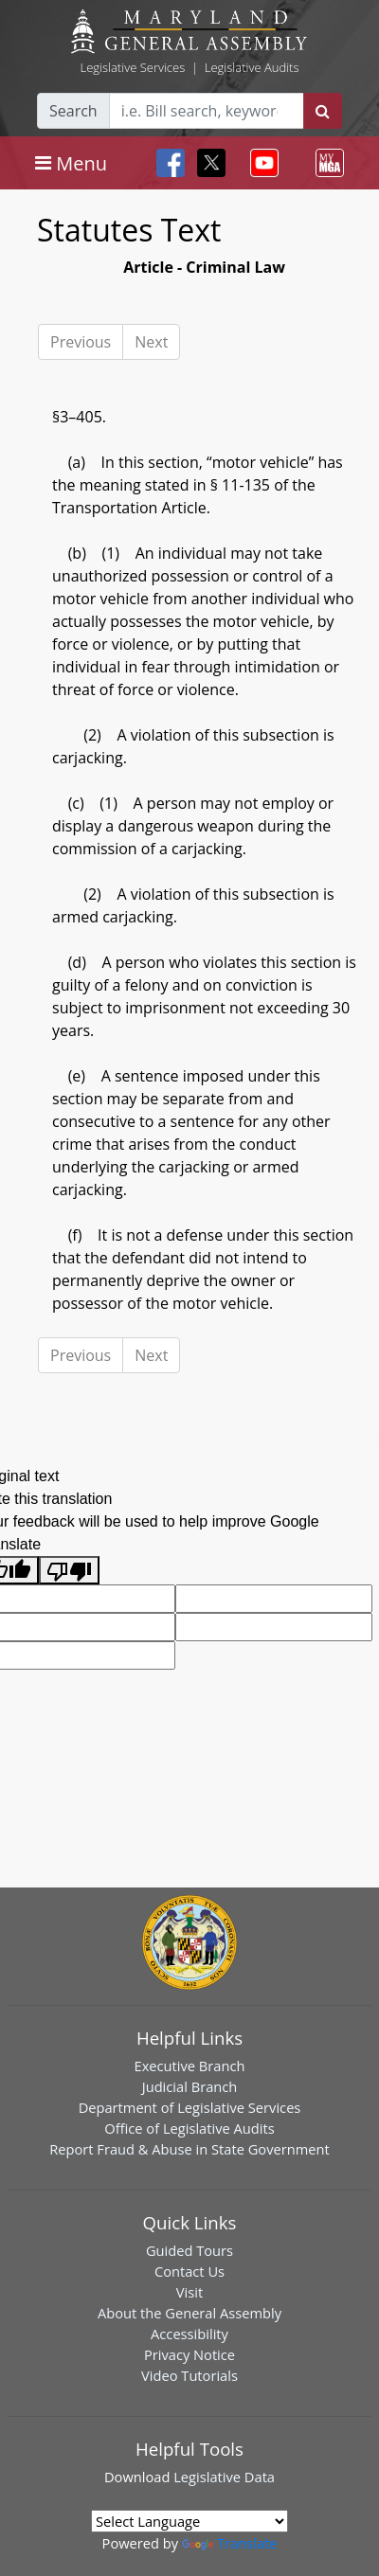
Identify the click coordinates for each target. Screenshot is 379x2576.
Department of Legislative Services (190, 2107)
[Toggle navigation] (71, 163)
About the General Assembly (189, 2312)
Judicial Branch (190, 2086)
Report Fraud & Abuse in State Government (189, 2148)
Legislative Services (132, 67)
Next (151, 341)
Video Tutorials (189, 2375)
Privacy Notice (189, 2354)
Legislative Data (224, 2476)
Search (73, 110)
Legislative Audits (252, 67)
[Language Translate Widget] (189, 2521)
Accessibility (189, 2333)
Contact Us (189, 2271)
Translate (229, 2542)
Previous (80, 341)
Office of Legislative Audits (189, 2128)
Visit (189, 2291)
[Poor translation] (69, 1570)
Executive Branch (190, 2065)
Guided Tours (189, 2250)
